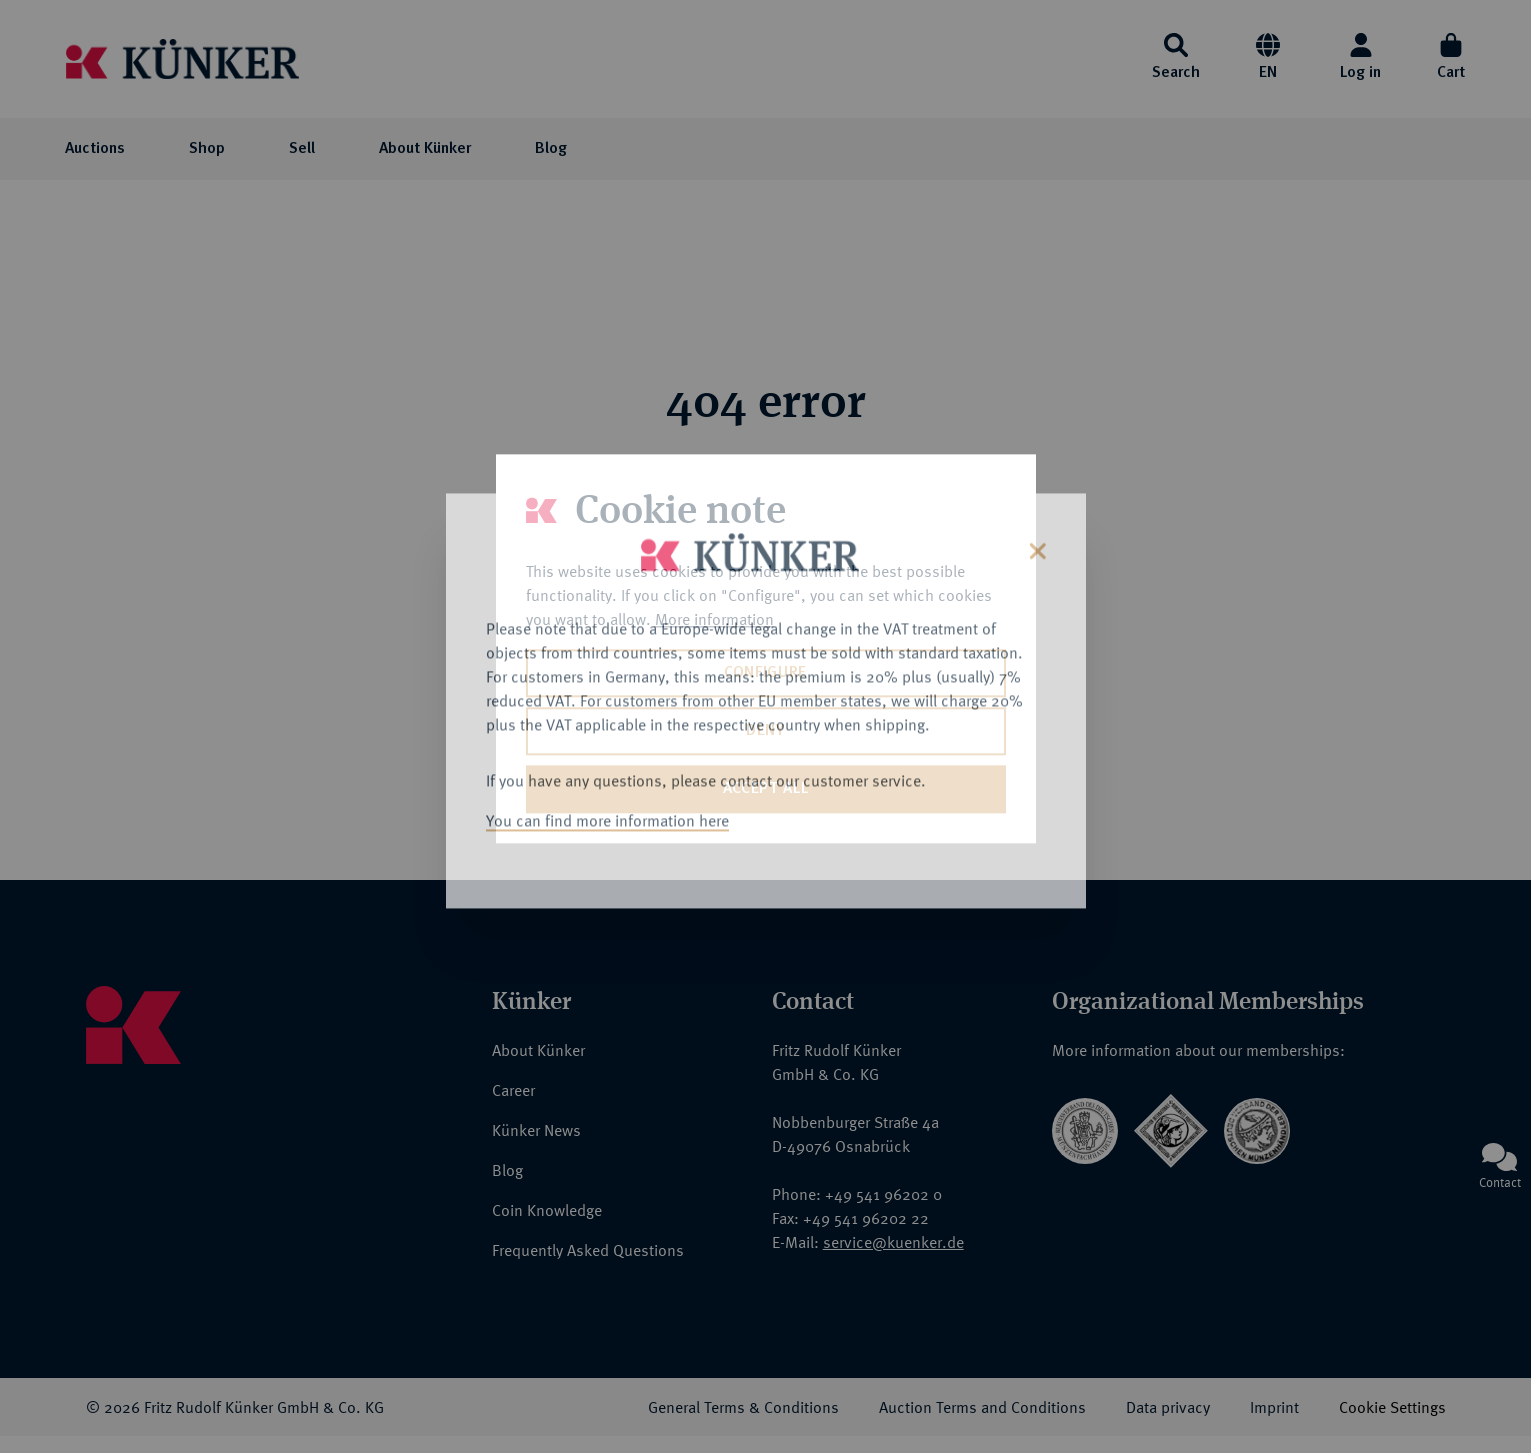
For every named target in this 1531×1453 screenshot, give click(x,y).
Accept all (765, 789)
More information (714, 619)
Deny (765, 731)
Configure (765, 673)
